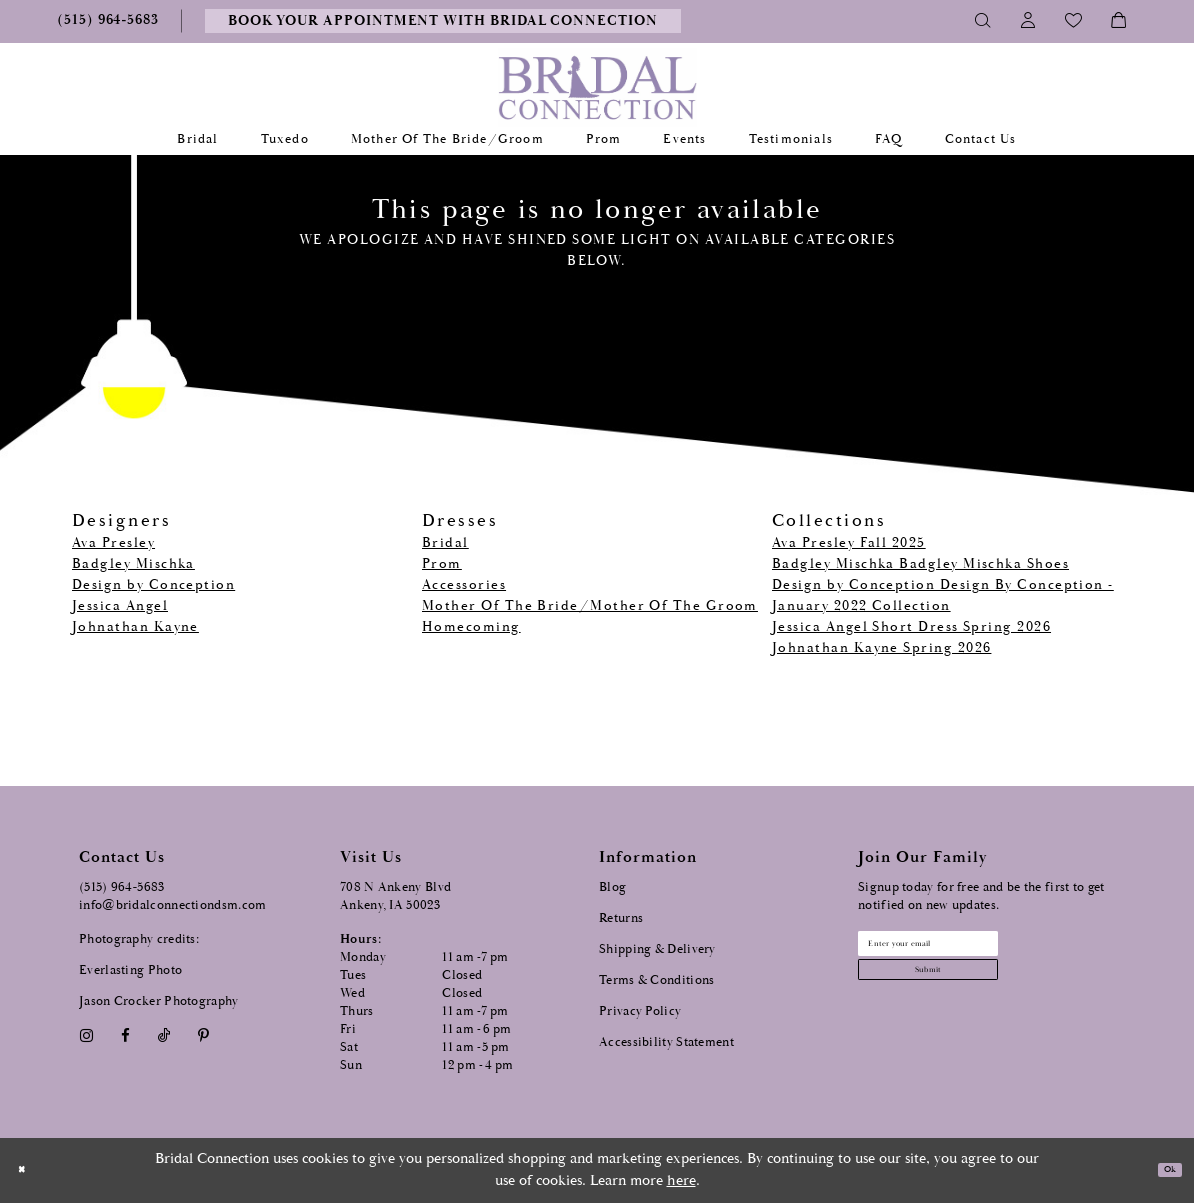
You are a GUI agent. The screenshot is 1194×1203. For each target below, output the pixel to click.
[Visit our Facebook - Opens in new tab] (125, 1036)
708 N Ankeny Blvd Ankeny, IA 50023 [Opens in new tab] (395, 896)
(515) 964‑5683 (122, 887)
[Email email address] (978, 951)
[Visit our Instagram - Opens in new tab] (86, 1036)
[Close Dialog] (29, 1170)
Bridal (445, 543)
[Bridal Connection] (597, 87)
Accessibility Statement (666, 1042)
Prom (442, 564)
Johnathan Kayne (135, 627)
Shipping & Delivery (657, 949)
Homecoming (471, 627)
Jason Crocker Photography (159, 1001)
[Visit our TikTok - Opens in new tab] (164, 1036)
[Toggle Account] (1028, 21)
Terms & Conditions (656, 980)
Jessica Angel (120, 606)
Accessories (464, 585)
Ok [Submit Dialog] (1161, 1170)
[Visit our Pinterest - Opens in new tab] (204, 1036)
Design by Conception (153, 585)
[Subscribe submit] (978, 993)
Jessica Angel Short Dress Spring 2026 (911, 627)
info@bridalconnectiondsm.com (172, 905)
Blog (612, 887)
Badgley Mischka (133, 564)
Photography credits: (139, 939)
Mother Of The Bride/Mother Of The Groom (590, 606)
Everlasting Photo (130, 970)
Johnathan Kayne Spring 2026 (881, 648)
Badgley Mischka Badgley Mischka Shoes (920, 564)
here (681, 1180)
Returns (621, 918)
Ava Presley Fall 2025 (849, 543)
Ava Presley (113, 543)
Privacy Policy (640, 1011)
